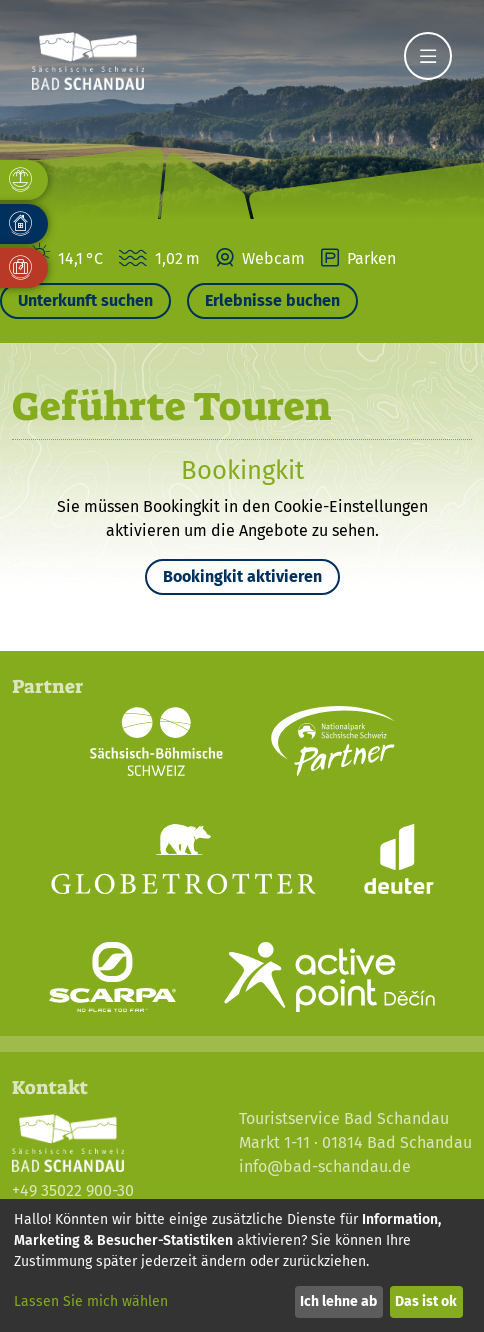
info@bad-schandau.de (325, 1166)
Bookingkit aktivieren (242, 576)
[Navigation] (428, 56)
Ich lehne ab (338, 1301)
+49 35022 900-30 (73, 1190)
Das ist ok (426, 1301)
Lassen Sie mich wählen (91, 1301)
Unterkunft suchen (85, 300)
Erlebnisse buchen (272, 300)
